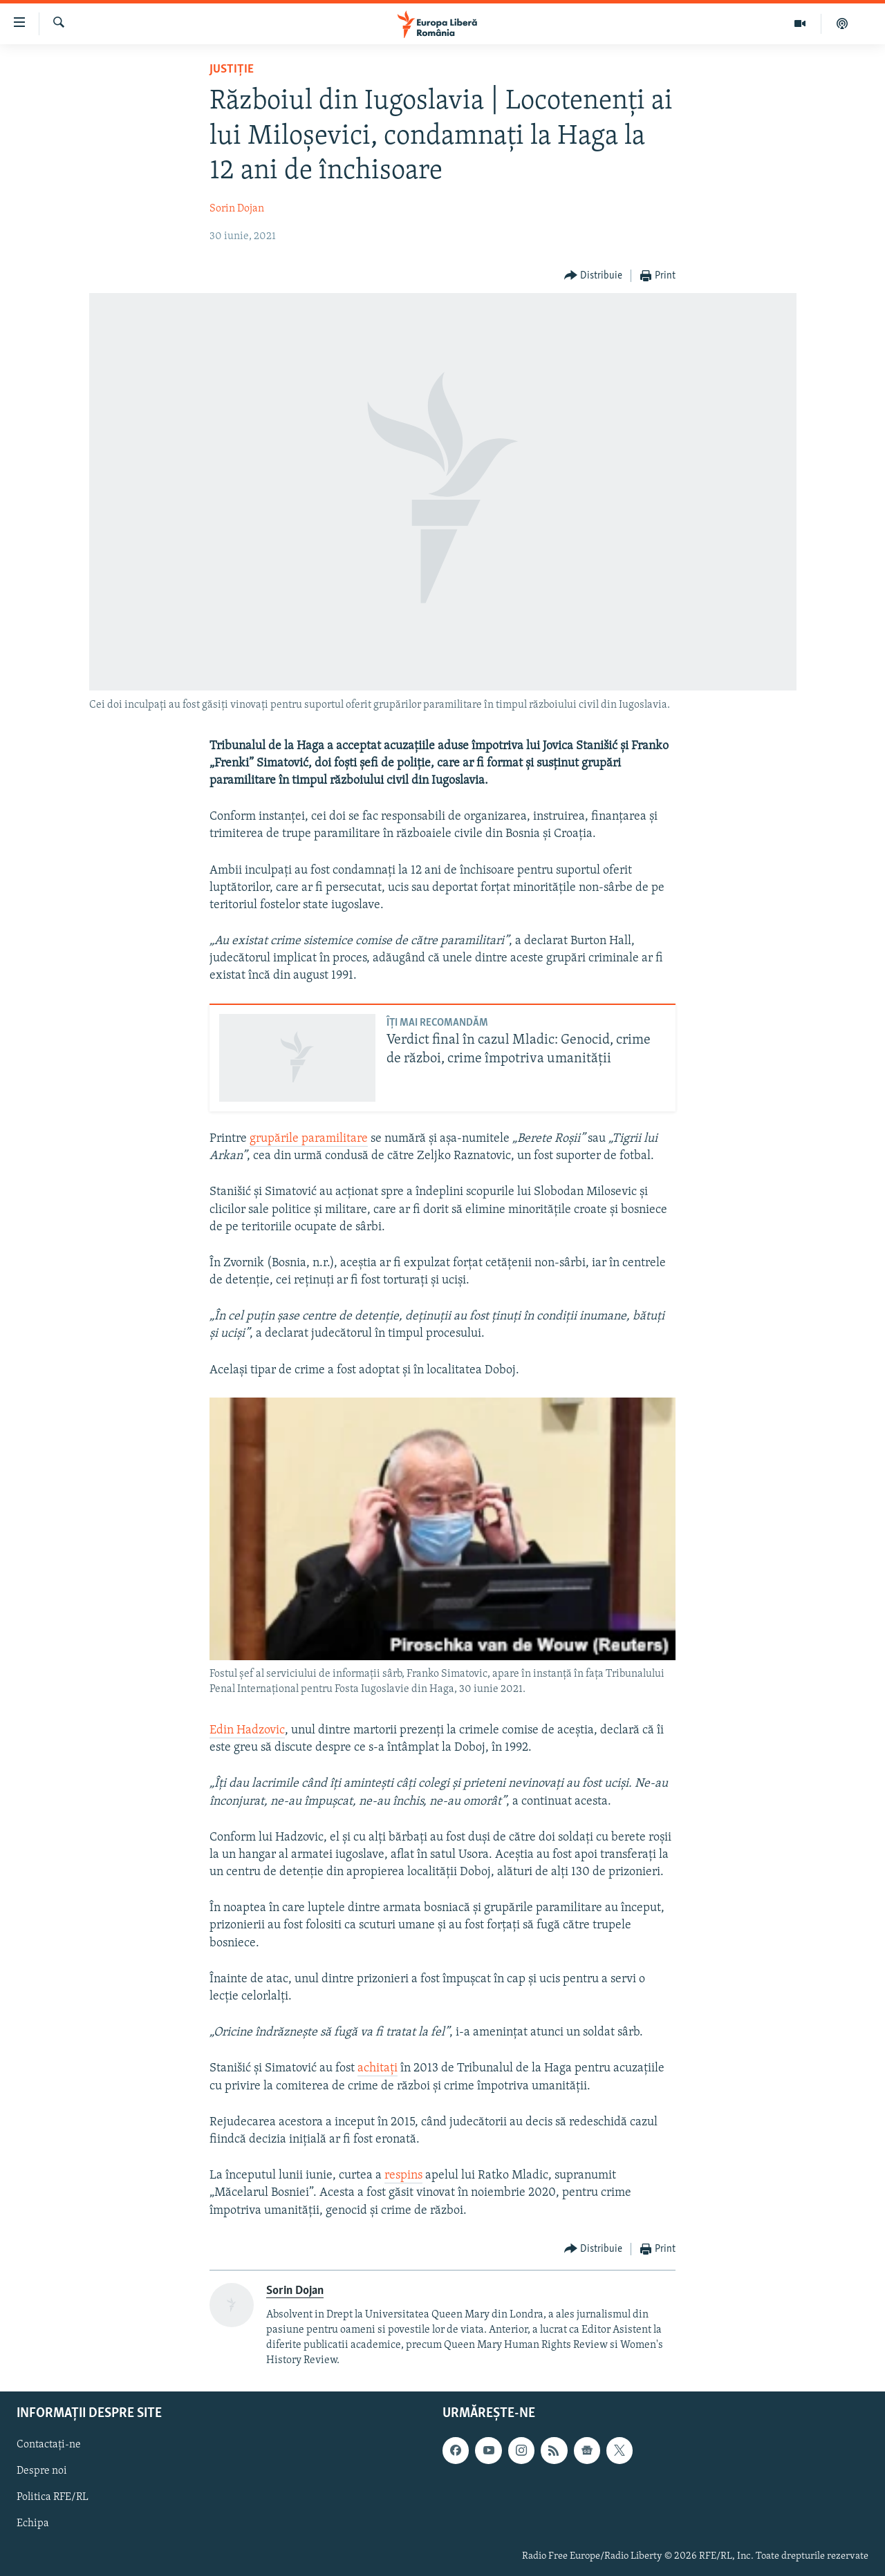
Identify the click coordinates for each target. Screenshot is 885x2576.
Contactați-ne (49, 2445)
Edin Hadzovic (247, 1730)
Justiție (231, 69)
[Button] (593, 276)
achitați (377, 2068)
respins (403, 2175)
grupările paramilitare (309, 1138)
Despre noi (42, 2471)
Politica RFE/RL (52, 2497)
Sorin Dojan (236, 208)
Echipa (33, 2524)
